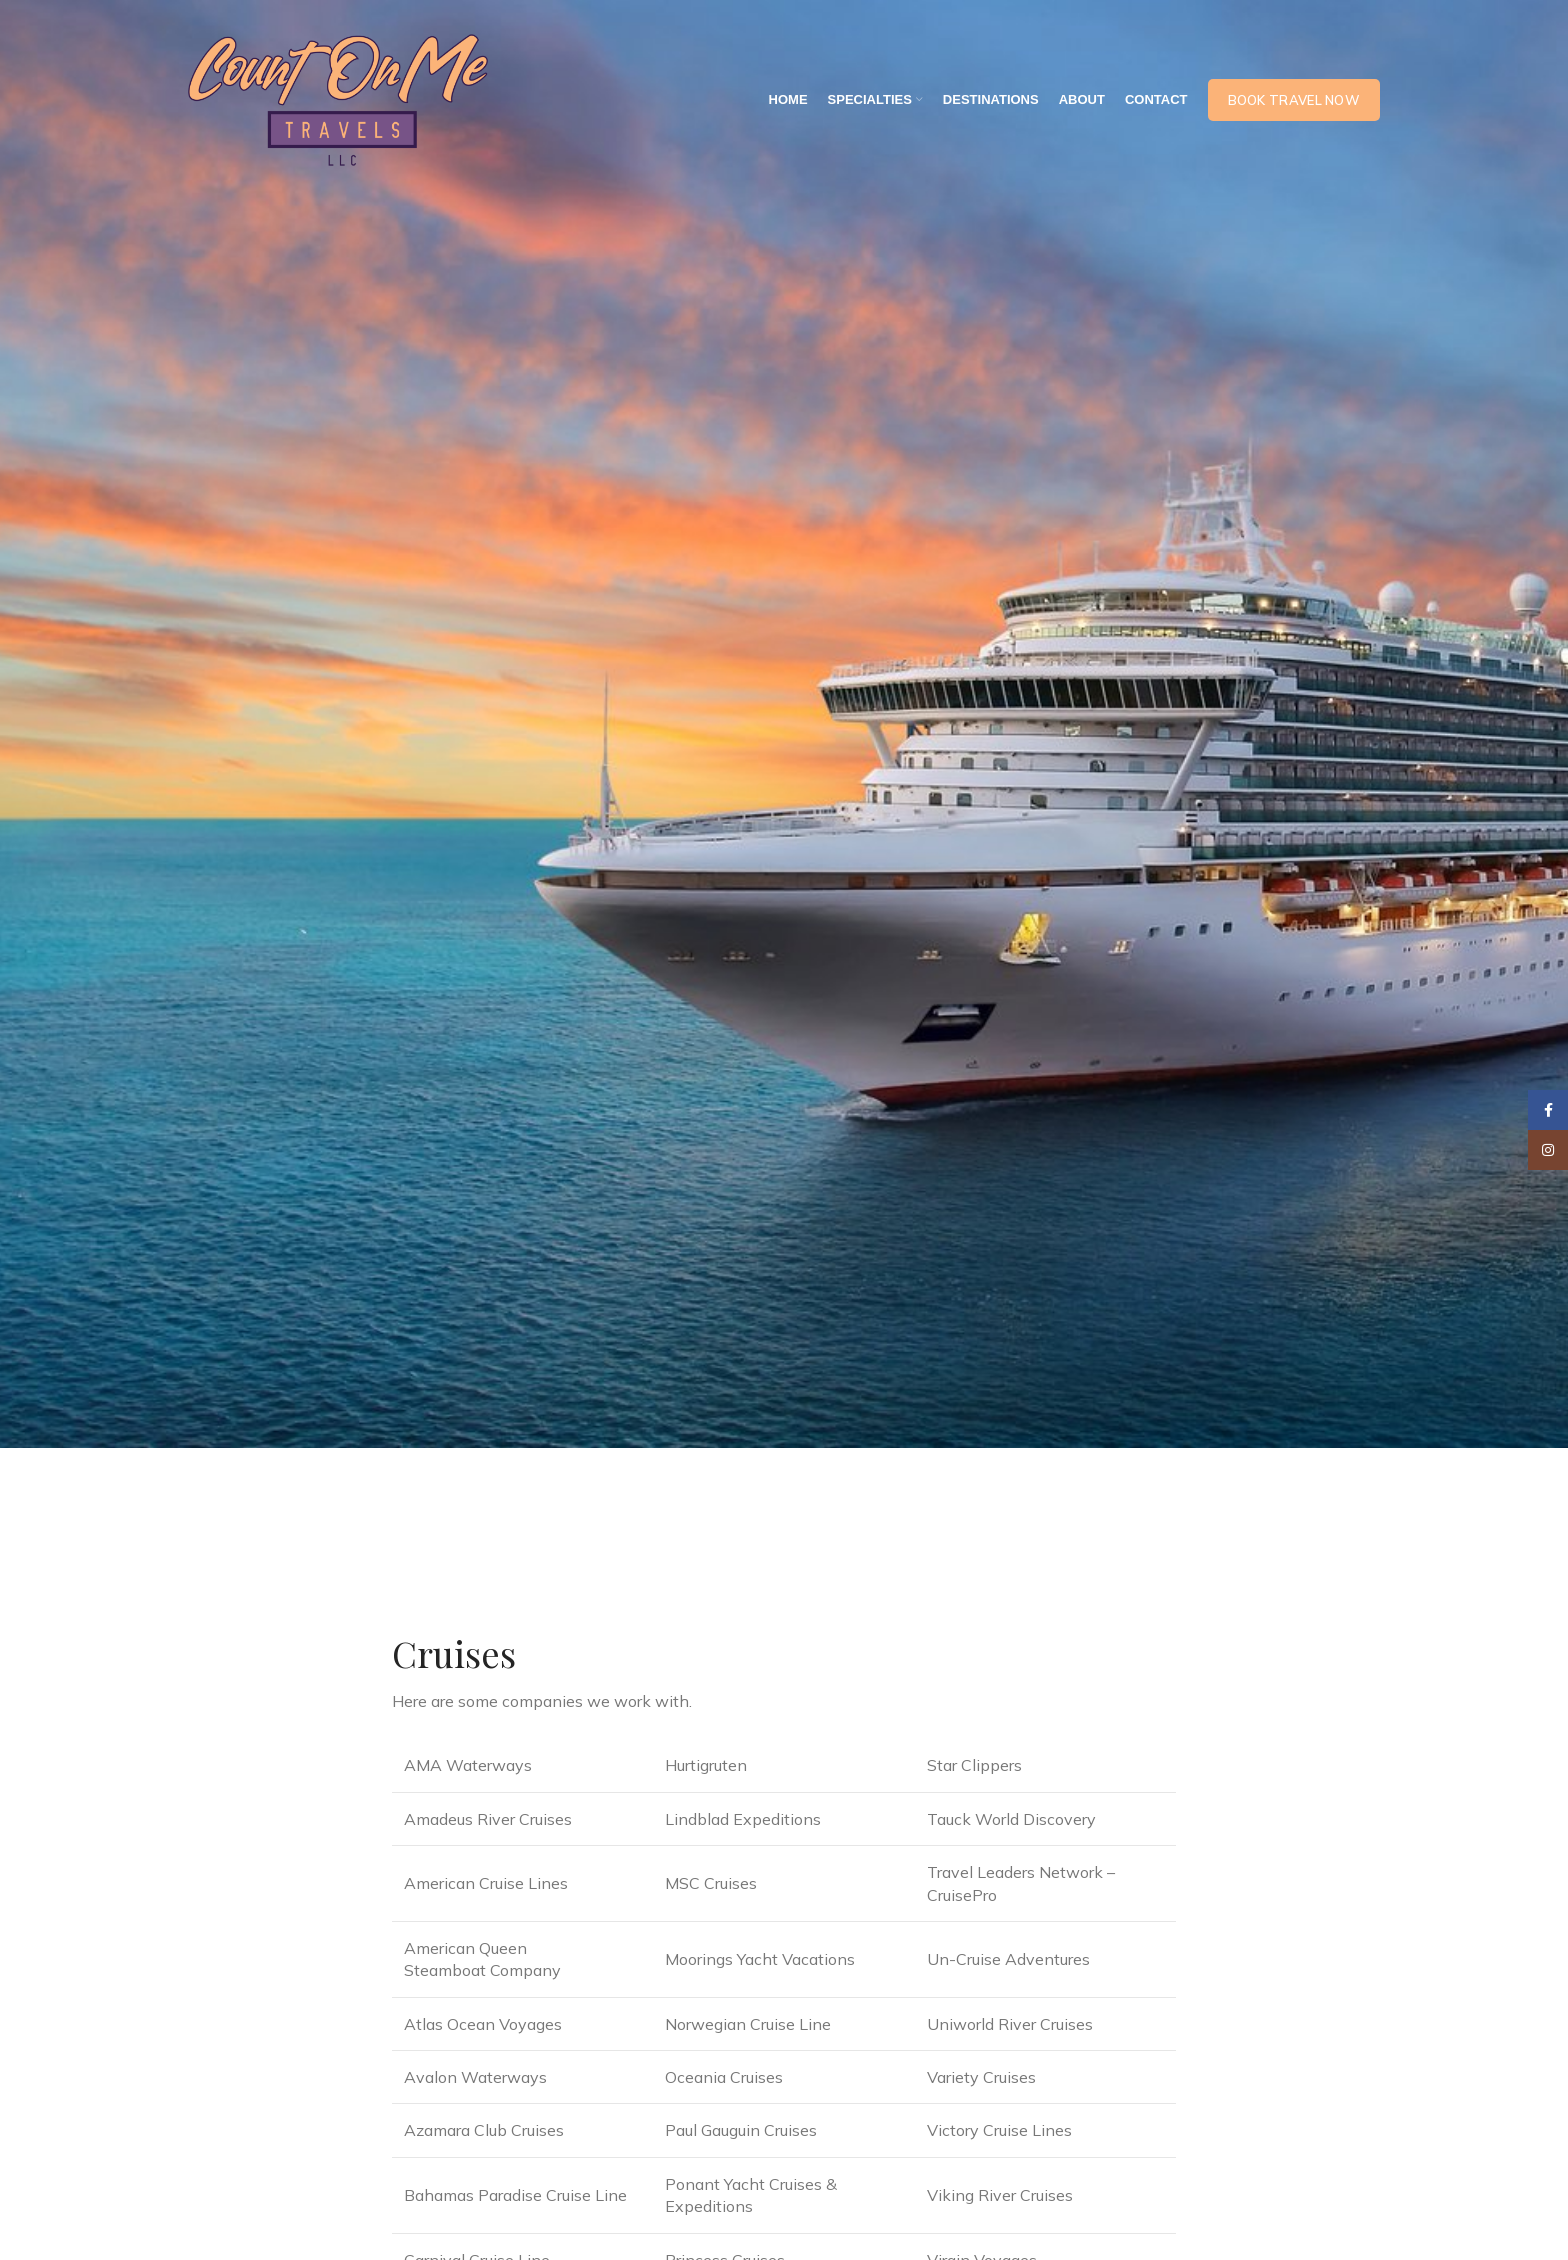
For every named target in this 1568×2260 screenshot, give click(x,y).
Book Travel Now (1294, 100)
